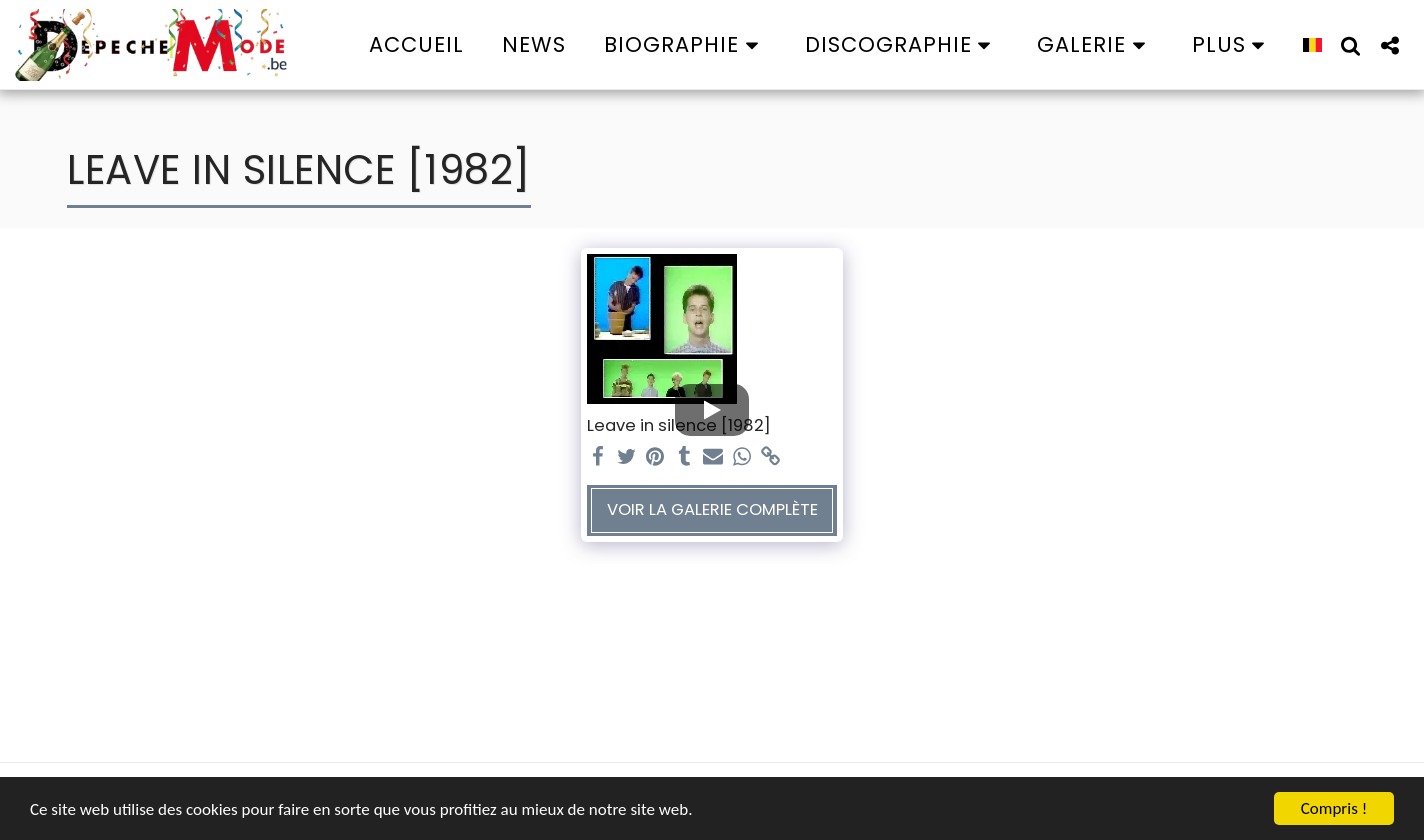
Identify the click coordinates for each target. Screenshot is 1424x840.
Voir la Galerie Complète (712, 509)
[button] (685, 44)
